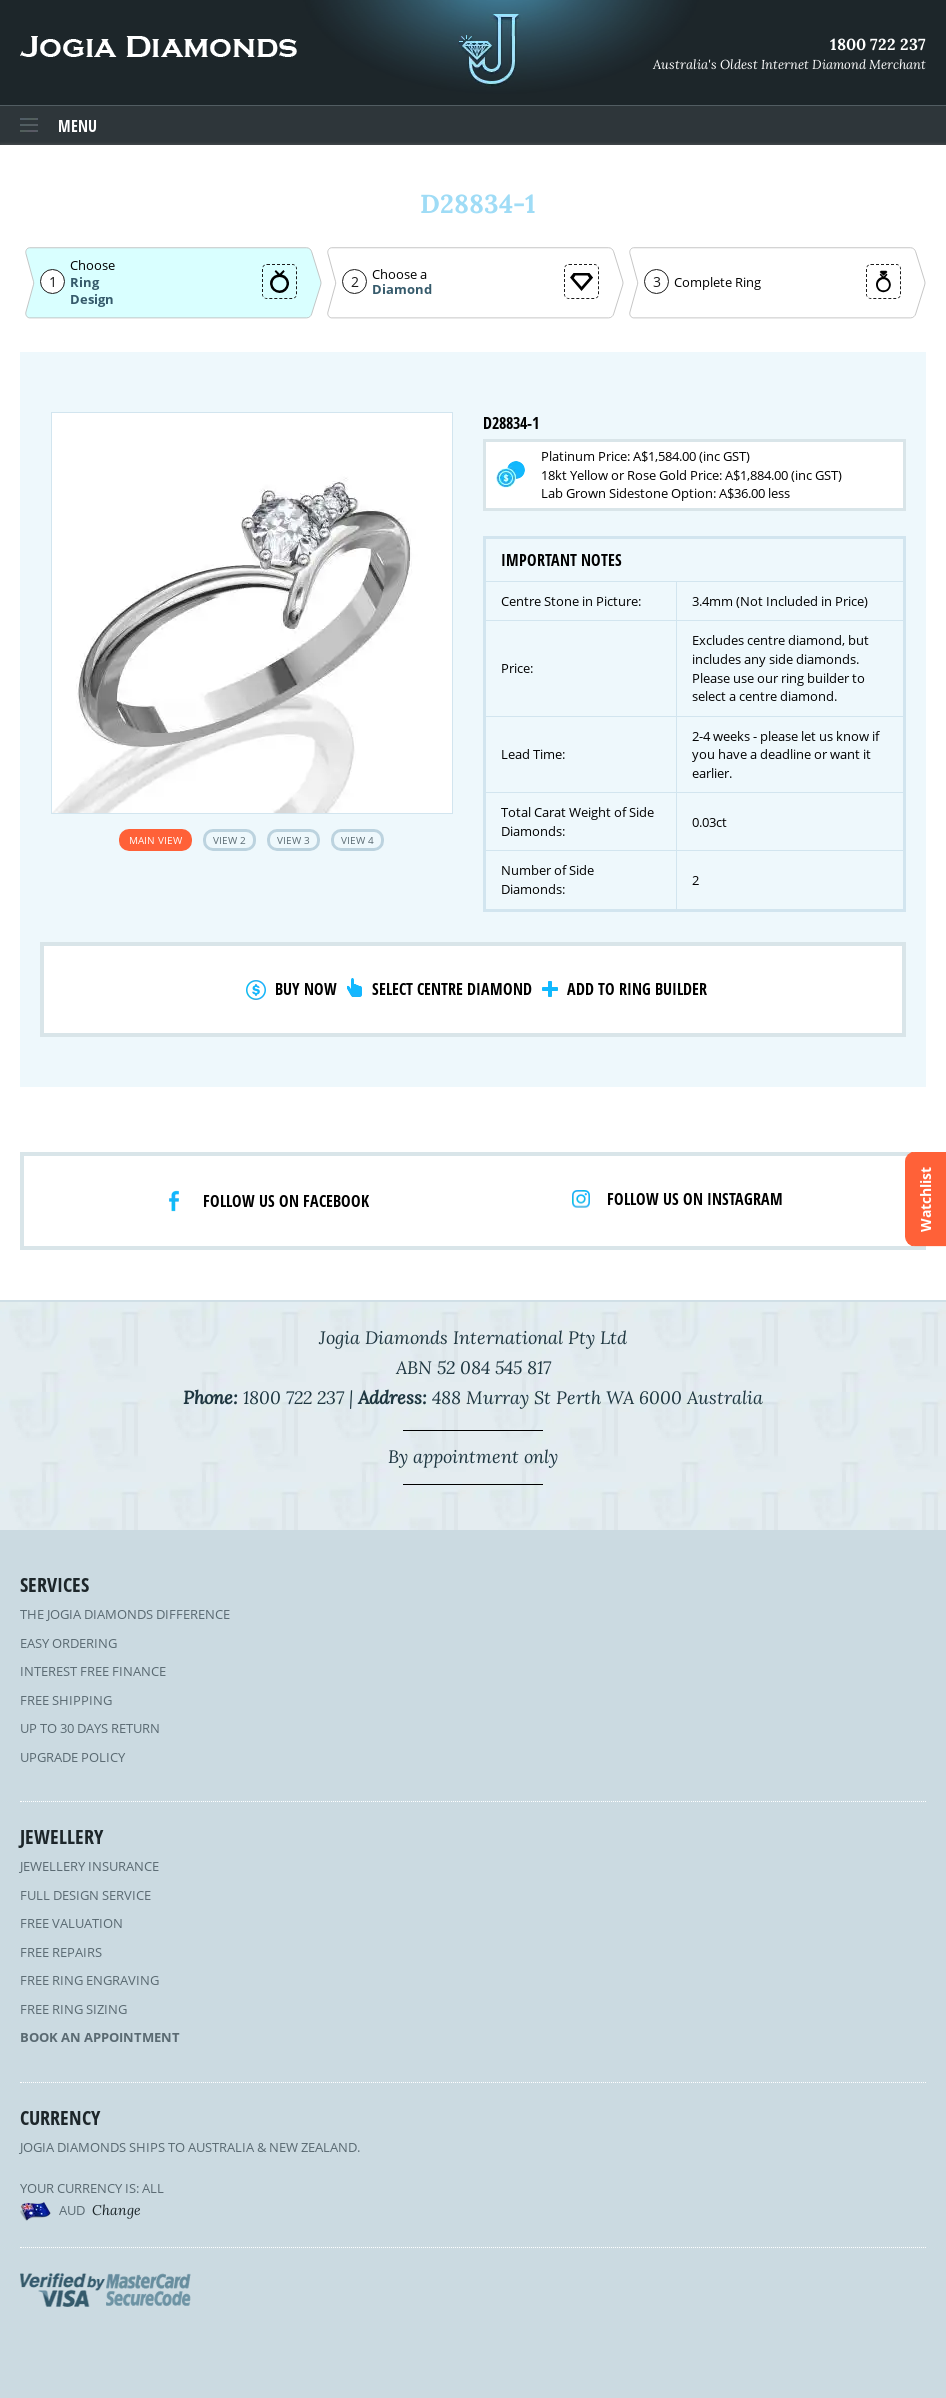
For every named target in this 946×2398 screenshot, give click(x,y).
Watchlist (925, 1199)
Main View (155, 840)
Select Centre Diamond (452, 989)
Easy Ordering (68, 1643)
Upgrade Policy (72, 1757)
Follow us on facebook (286, 1201)
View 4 (357, 840)
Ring (84, 282)
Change (116, 2210)
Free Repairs (61, 1952)
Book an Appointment (100, 2037)
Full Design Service (85, 1895)
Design (92, 299)
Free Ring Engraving (89, 1980)
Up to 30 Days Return (90, 1728)
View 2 (229, 840)
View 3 (293, 840)
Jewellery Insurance (89, 1866)
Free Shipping (66, 1700)
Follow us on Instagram (695, 1199)
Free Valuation (71, 1923)
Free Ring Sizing (73, 2009)
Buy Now (306, 989)
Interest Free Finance (93, 1671)
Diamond (402, 289)
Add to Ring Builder (637, 989)
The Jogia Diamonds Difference (125, 1614)
